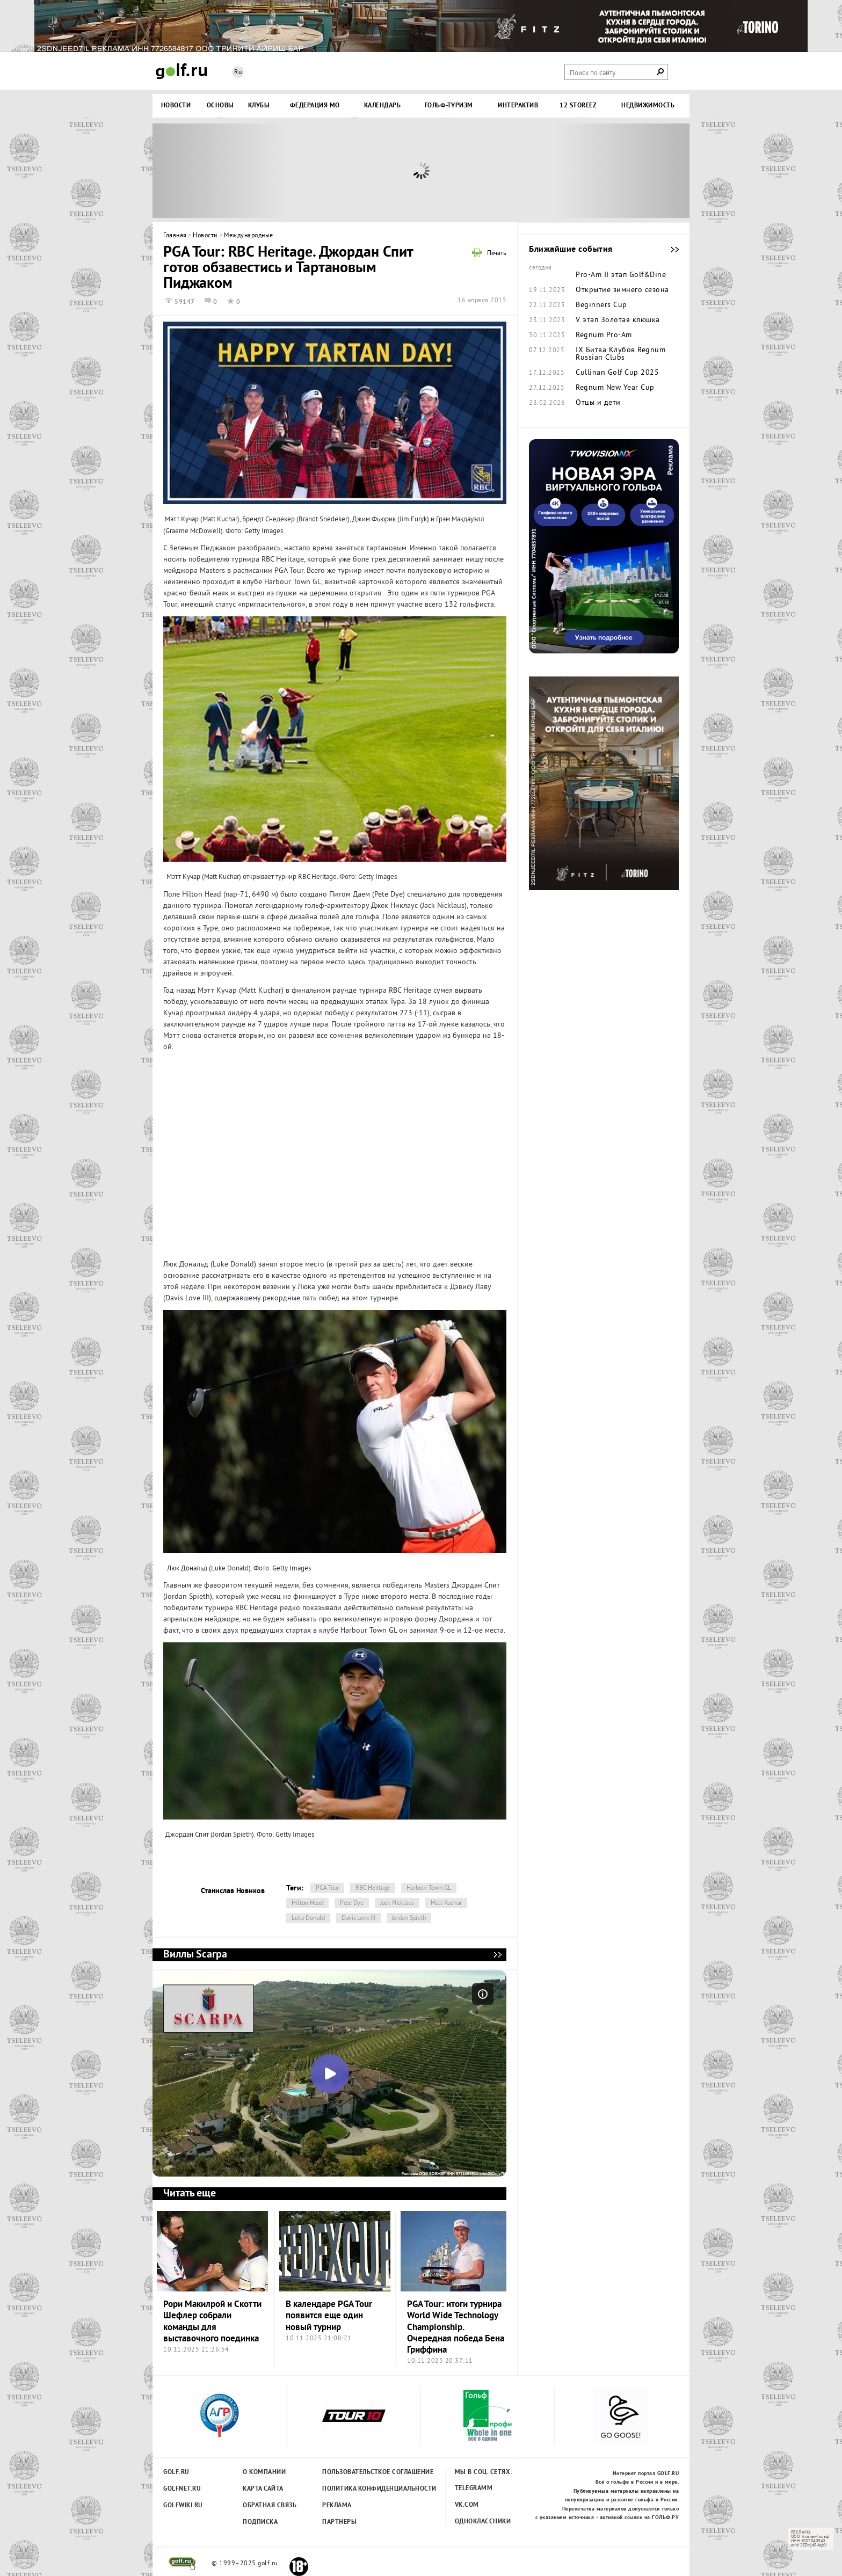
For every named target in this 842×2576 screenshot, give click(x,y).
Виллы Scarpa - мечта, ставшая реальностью (497, 1954)
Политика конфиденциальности (355, 2489)
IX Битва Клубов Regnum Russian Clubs (620, 354)
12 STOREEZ (578, 105)
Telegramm (474, 2488)
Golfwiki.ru (183, 2505)
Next (622, 170)
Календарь (382, 105)
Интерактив (518, 105)
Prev (220, 170)
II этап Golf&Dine (635, 275)
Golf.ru (176, 2472)
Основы (220, 105)
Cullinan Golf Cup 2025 (617, 373)
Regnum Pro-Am (604, 335)
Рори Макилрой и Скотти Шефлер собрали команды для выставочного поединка (212, 2322)
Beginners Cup (601, 305)
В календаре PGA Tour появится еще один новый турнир (329, 2316)
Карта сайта (263, 2489)
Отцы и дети (598, 403)
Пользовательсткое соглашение (355, 2472)
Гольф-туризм (449, 105)
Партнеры (339, 2522)
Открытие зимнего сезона (622, 290)
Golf (181, 71)
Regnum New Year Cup (615, 388)
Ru (238, 73)
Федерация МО (315, 105)
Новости (176, 105)
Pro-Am (588, 275)
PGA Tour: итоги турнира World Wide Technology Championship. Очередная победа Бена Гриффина (455, 2327)
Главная (175, 236)
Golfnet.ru (182, 2489)
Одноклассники (483, 2522)
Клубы (259, 105)
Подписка (260, 2522)
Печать (496, 254)
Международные (248, 236)
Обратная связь (269, 2505)
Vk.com (467, 2505)
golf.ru (182, 2563)
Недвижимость (647, 105)
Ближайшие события (669, 249)
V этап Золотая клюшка (618, 320)
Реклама (337, 2505)
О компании (264, 2472)
